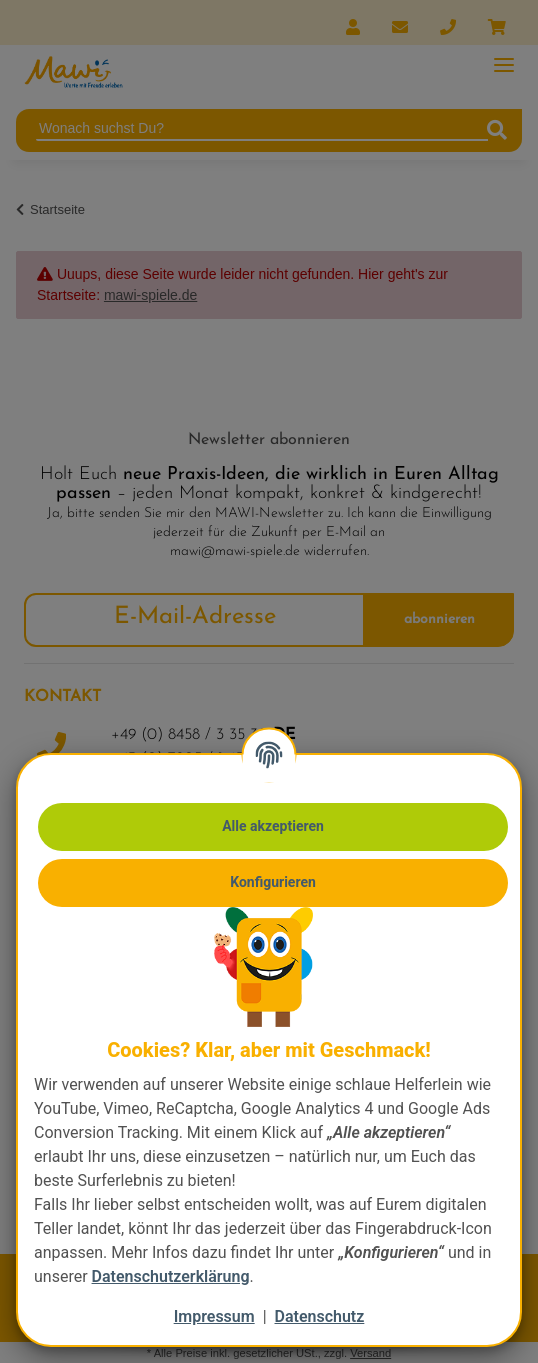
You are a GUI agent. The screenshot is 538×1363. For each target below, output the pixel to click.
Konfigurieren (273, 882)
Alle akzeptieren (273, 826)
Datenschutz (320, 1316)
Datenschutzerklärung (171, 1276)
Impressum (214, 1316)
